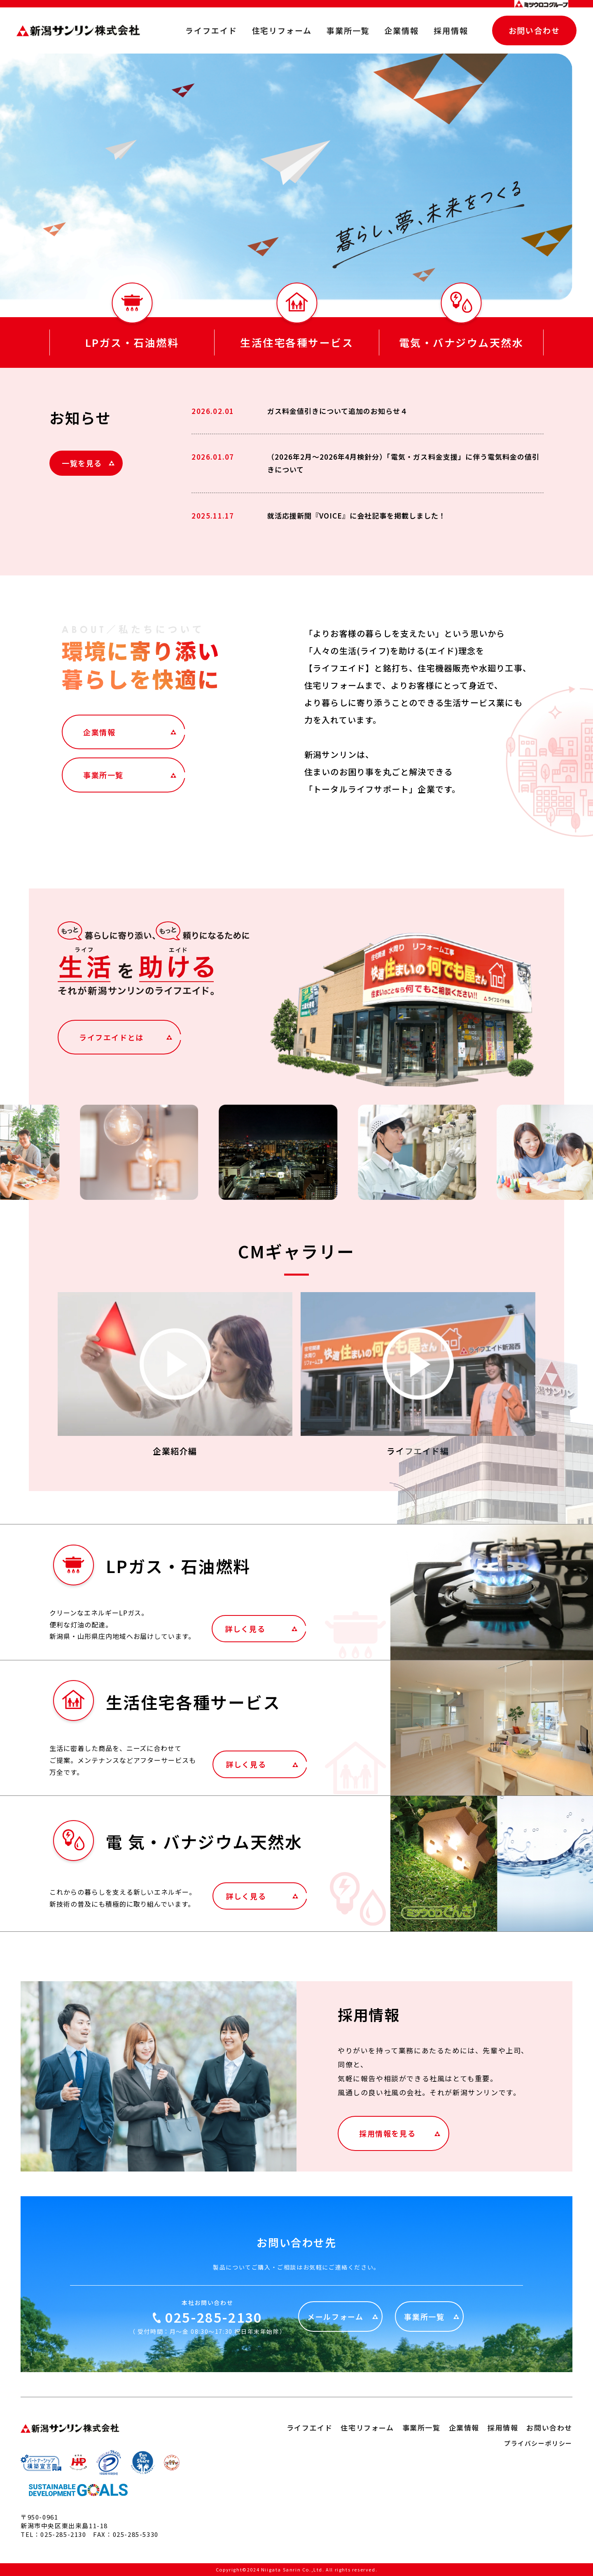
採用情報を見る (387, 2133)
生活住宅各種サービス (296, 342)
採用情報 (451, 30)
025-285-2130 (213, 2317)
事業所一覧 (348, 30)
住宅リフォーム (282, 30)
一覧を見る (82, 463)
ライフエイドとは (111, 1037)
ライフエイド (211, 30)
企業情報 (401, 30)
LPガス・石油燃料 (132, 342)
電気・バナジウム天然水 (461, 342)
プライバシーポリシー (538, 2443)
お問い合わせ (534, 30)
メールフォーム (335, 2316)
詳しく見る (245, 1628)
